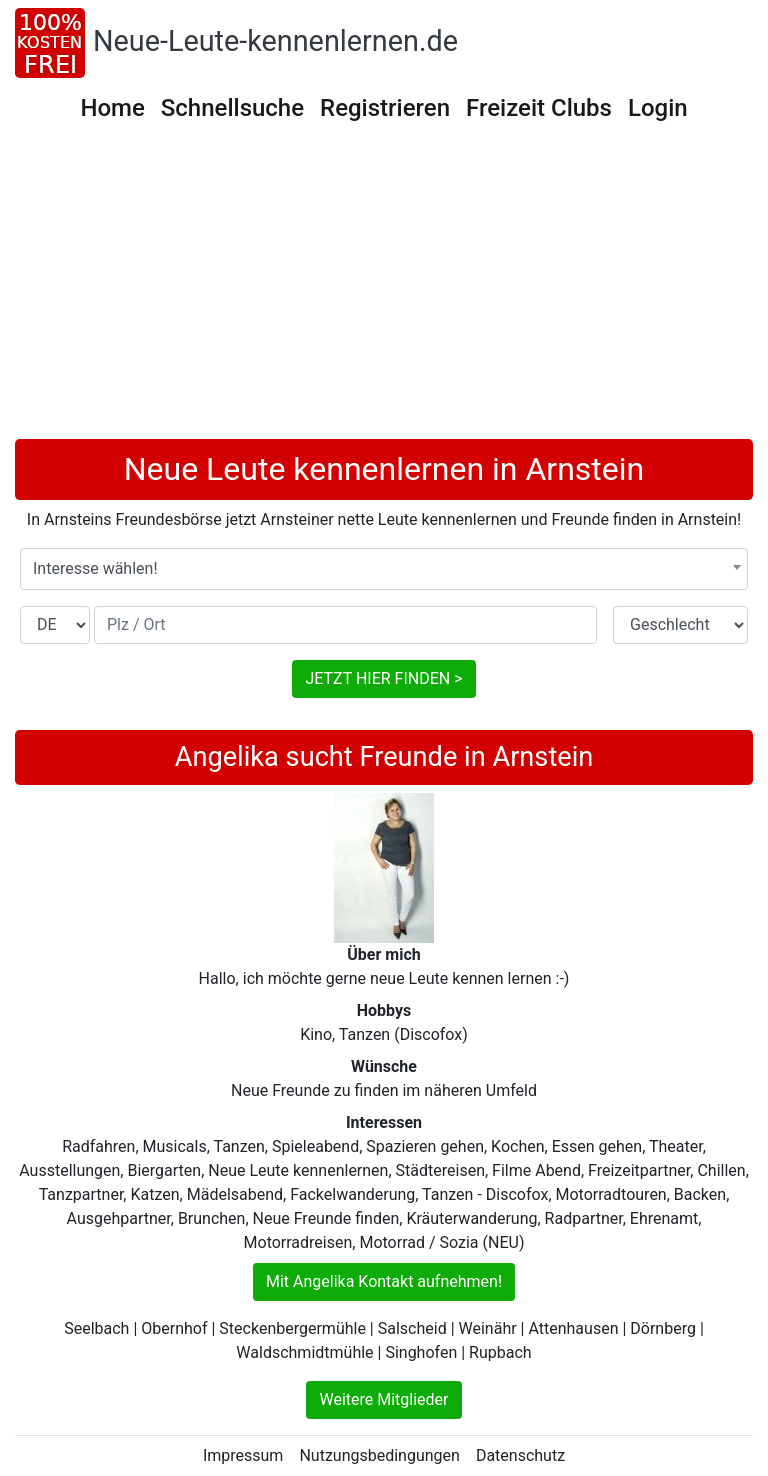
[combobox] (384, 569)
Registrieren (385, 108)
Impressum (243, 1455)
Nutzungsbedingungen (379, 1455)
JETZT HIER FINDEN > (383, 678)
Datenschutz (520, 1455)
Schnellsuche (232, 108)
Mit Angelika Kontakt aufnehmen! (384, 1281)
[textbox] (384, 569)
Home (112, 108)
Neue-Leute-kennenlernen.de (275, 41)
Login (658, 108)
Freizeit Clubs (539, 108)
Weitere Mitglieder (383, 1399)
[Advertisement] (384, 289)
